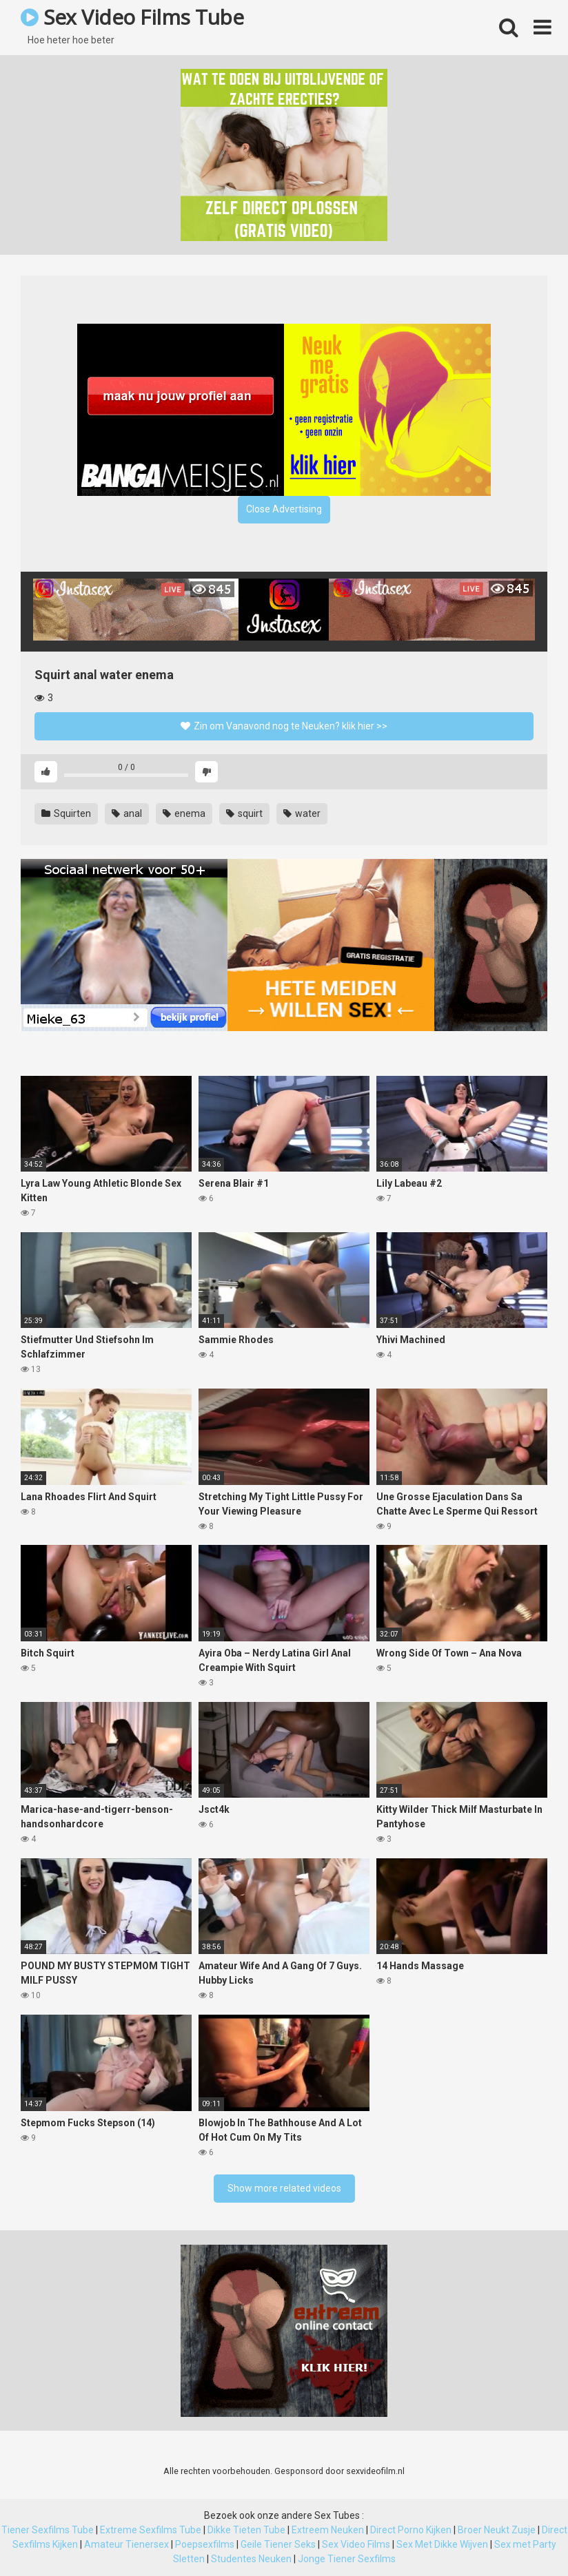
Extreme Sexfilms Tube (150, 2529)
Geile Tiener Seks (278, 2544)
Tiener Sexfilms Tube (47, 2529)
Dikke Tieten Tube (246, 2529)
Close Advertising (284, 509)
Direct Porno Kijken (411, 2529)
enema (184, 813)
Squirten (66, 813)
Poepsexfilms (204, 2544)
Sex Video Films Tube (132, 17)
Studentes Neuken (251, 2558)
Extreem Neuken (328, 2529)
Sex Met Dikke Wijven (442, 2544)
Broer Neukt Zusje (497, 2529)
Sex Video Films (356, 2544)
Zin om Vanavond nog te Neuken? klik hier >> (284, 725)
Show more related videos (284, 2188)
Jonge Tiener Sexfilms (347, 2558)
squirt (244, 813)
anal (127, 813)
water (302, 813)
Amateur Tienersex (126, 2544)
